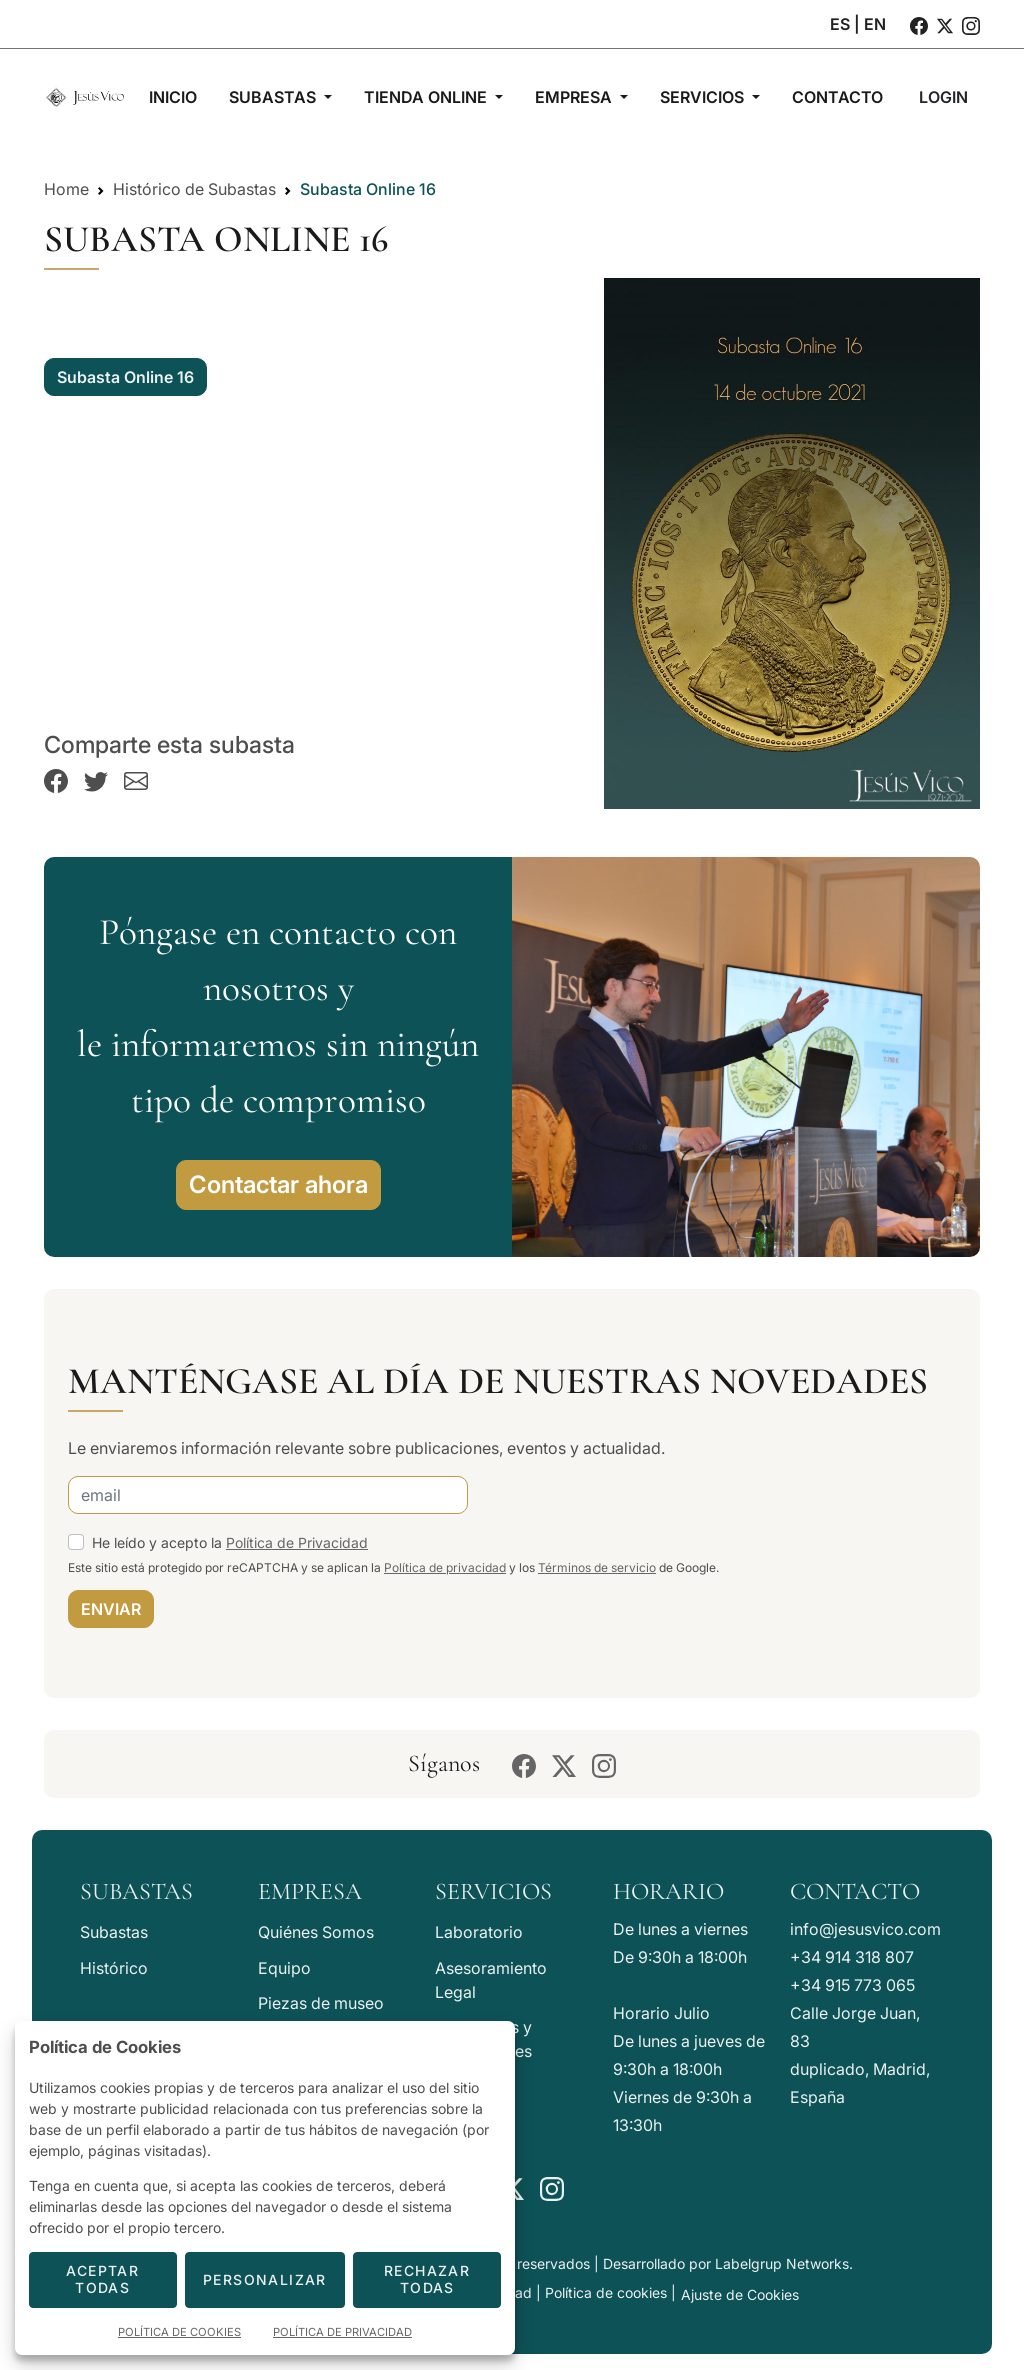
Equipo (284, 1968)
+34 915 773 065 (852, 1985)
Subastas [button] (274, 97)
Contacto (855, 1891)
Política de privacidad (445, 1567)
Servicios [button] (704, 97)
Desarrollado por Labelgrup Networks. (728, 2263)
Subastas (114, 1932)
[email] (268, 1495)
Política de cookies (606, 2292)
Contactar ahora (278, 1184)
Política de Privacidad (297, 1542)
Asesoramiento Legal (491, 1980)
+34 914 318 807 (852, 1957)
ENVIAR (111, 1609)
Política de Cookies (179, 2332)
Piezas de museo (321, 2003)
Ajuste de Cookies (740, 2294)
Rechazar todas (427, 2279)
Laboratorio (479, 1932)
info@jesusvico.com (865, 1929)
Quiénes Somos (316, 1932)
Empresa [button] (575, 97)
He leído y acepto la (230, 1542)
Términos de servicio (597, 1567)
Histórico (114, 1968)
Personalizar (265, 2279)
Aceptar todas (102, 2279)
